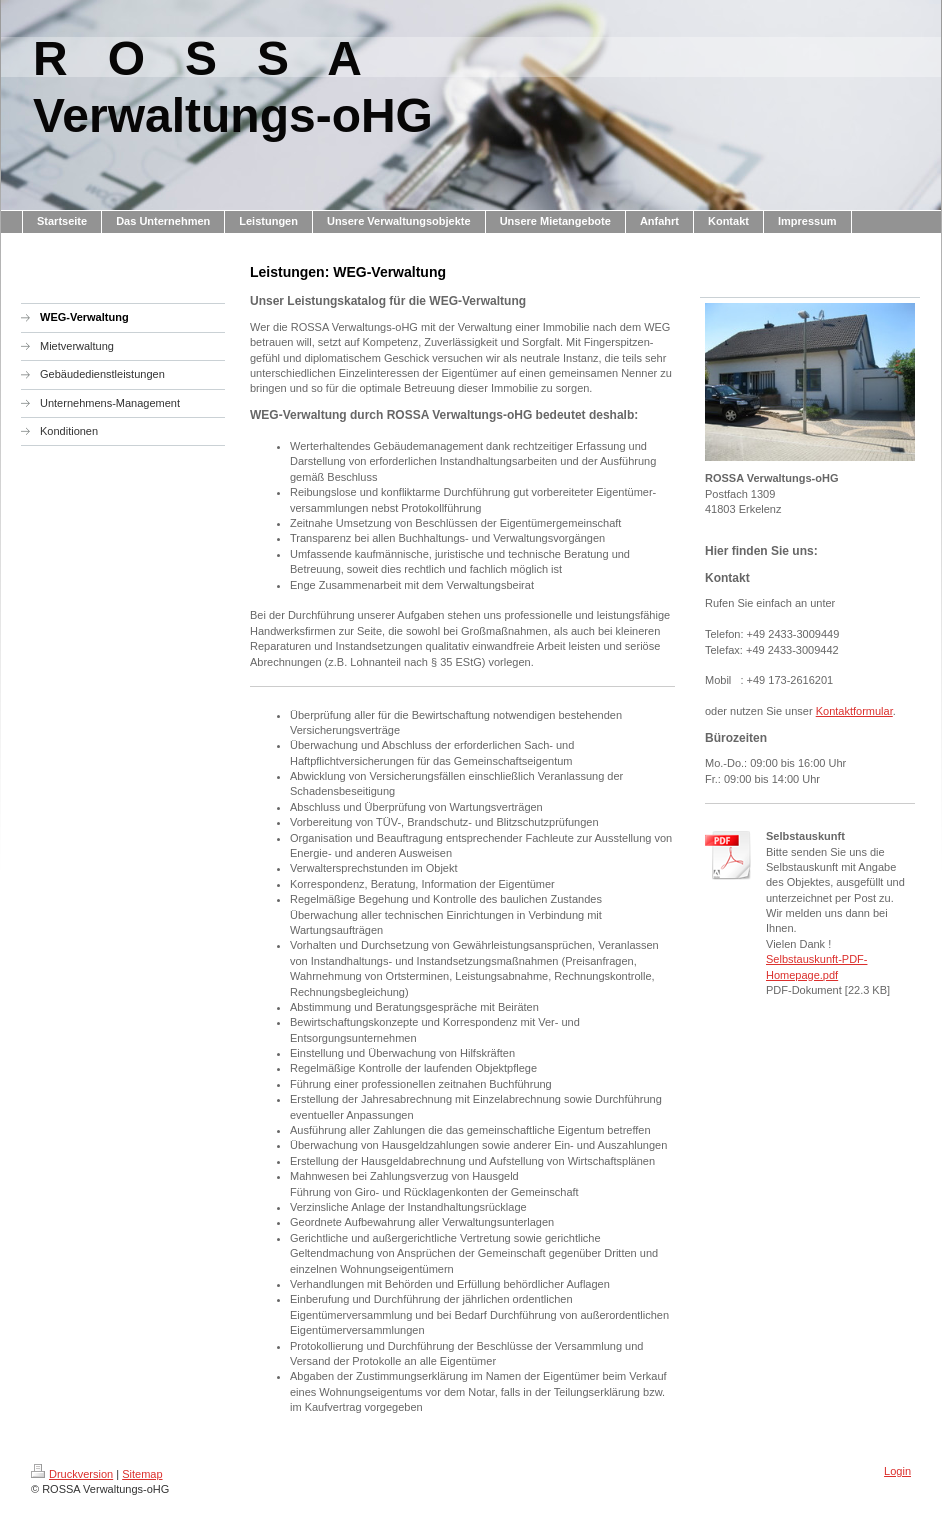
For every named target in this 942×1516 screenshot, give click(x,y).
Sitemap (142, 1474)
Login (897, 1471)
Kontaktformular (854, 711)
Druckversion (72, 1474)
